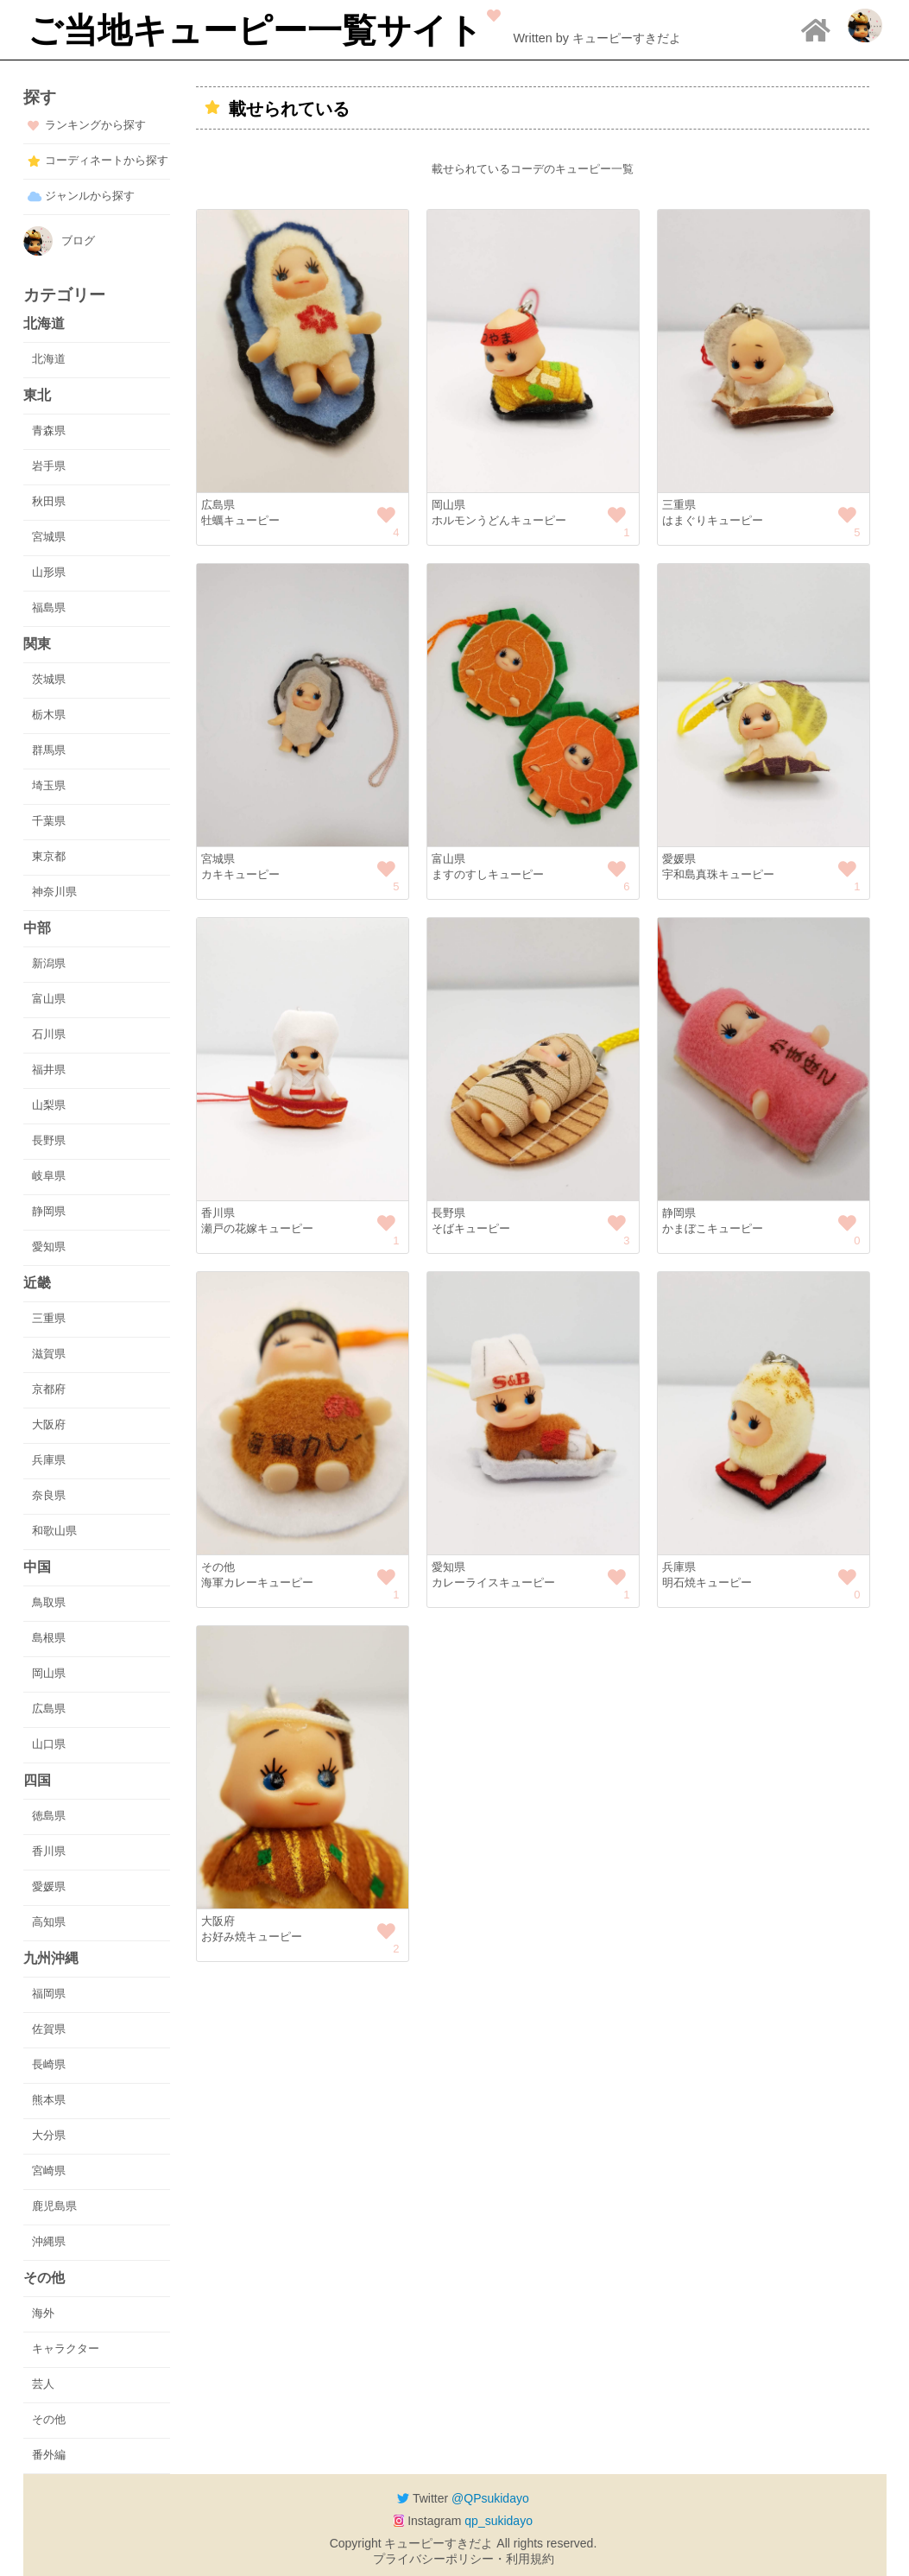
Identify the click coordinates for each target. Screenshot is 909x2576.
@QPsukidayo (490, 2498)
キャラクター (65, 2348)
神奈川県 (54, 891)
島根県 (49, 1637)
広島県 (49, 1708)
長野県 (49, 1140)
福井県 (49, 1069)
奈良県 (49, 1495)
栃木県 (49, 714)
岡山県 (49, 1673)
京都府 (49, 1389)
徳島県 (49, 1815)
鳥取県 (49, 1602)
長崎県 (49, 2064)
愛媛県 (49, 1886)
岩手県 (49, 465)
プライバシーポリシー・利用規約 (463, 2559)
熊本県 (49, 2099)
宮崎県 (49, 2170)
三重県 (49, 1318)
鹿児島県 (54, 2205)
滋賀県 (49, 1353)
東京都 (49, 856)
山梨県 (49, 1104)
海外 (43, 2313)
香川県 (49, 1851)
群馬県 (49, 750)
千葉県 (49, 820)
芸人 (43, 2383)
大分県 (49, 2135)
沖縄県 (49, 2241)
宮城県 (49, 536)
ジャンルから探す (90, 195)
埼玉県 (49, 785)
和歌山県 (54, 1530)
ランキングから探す (95, 124)
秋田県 (49, 501)
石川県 (49, 1034)
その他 (49, 2419)
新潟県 (49, 963)
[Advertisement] (533, 2126)
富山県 (49, 998)
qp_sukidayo (498, 2521)
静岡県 (49, 1211)
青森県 (49, 430)
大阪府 (49, 1424)
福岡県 (49, 1993)
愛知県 (49, 1246)
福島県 (49, 607)
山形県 (49, 572)
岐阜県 (49, 1175)
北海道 (49, 358)
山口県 (49, 1743)
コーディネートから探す (106, 160)
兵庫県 (49, 1459)
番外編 (49, 2454)
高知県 (49, 1921)
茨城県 (49, 679)
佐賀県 (49, 2028)
